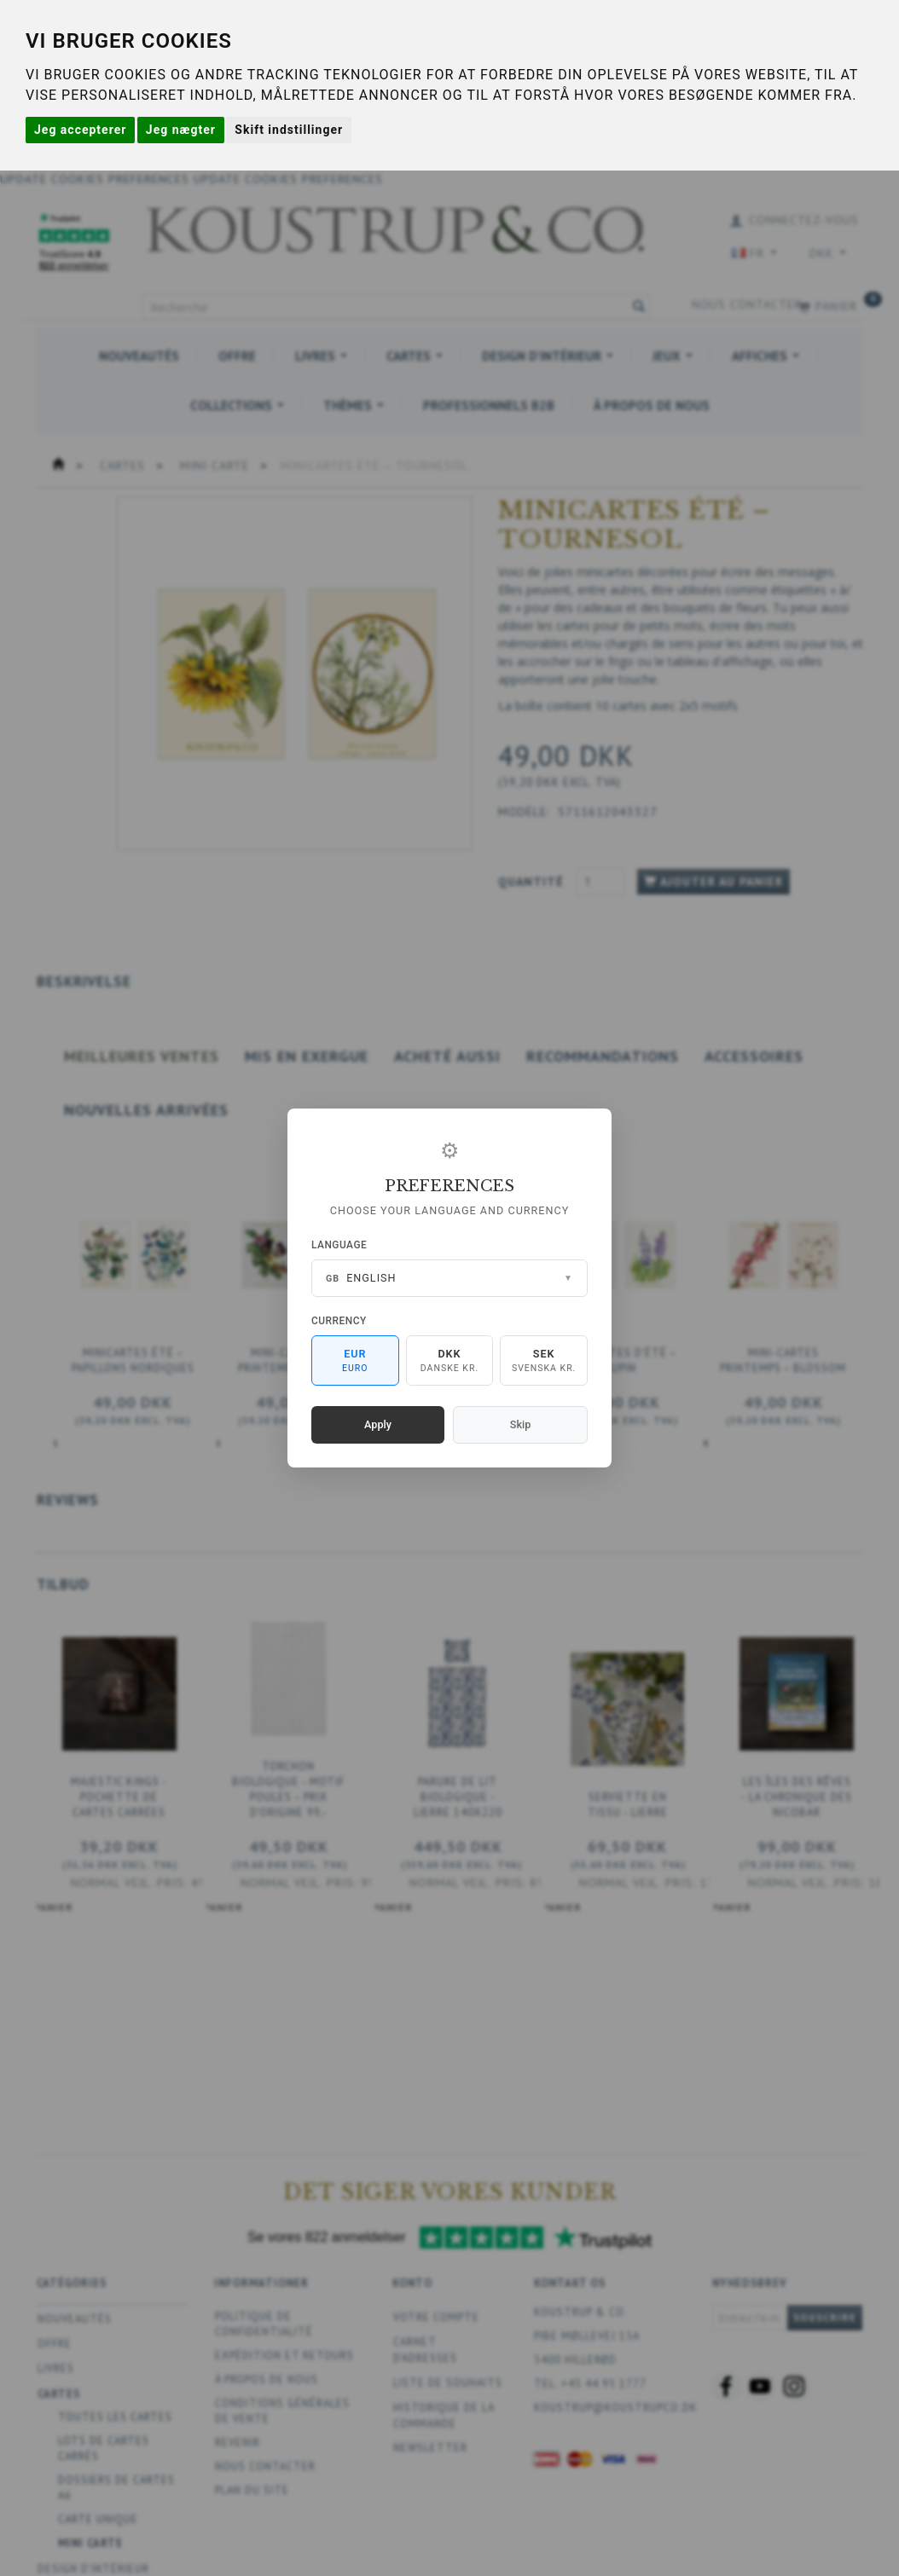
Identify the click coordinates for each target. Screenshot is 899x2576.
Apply (378, 1424)
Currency (339, 1321)
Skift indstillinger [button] (289, 129)
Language (339, 1245)
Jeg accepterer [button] (80, 129)
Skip (520, 1424)
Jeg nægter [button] (181, 129)
